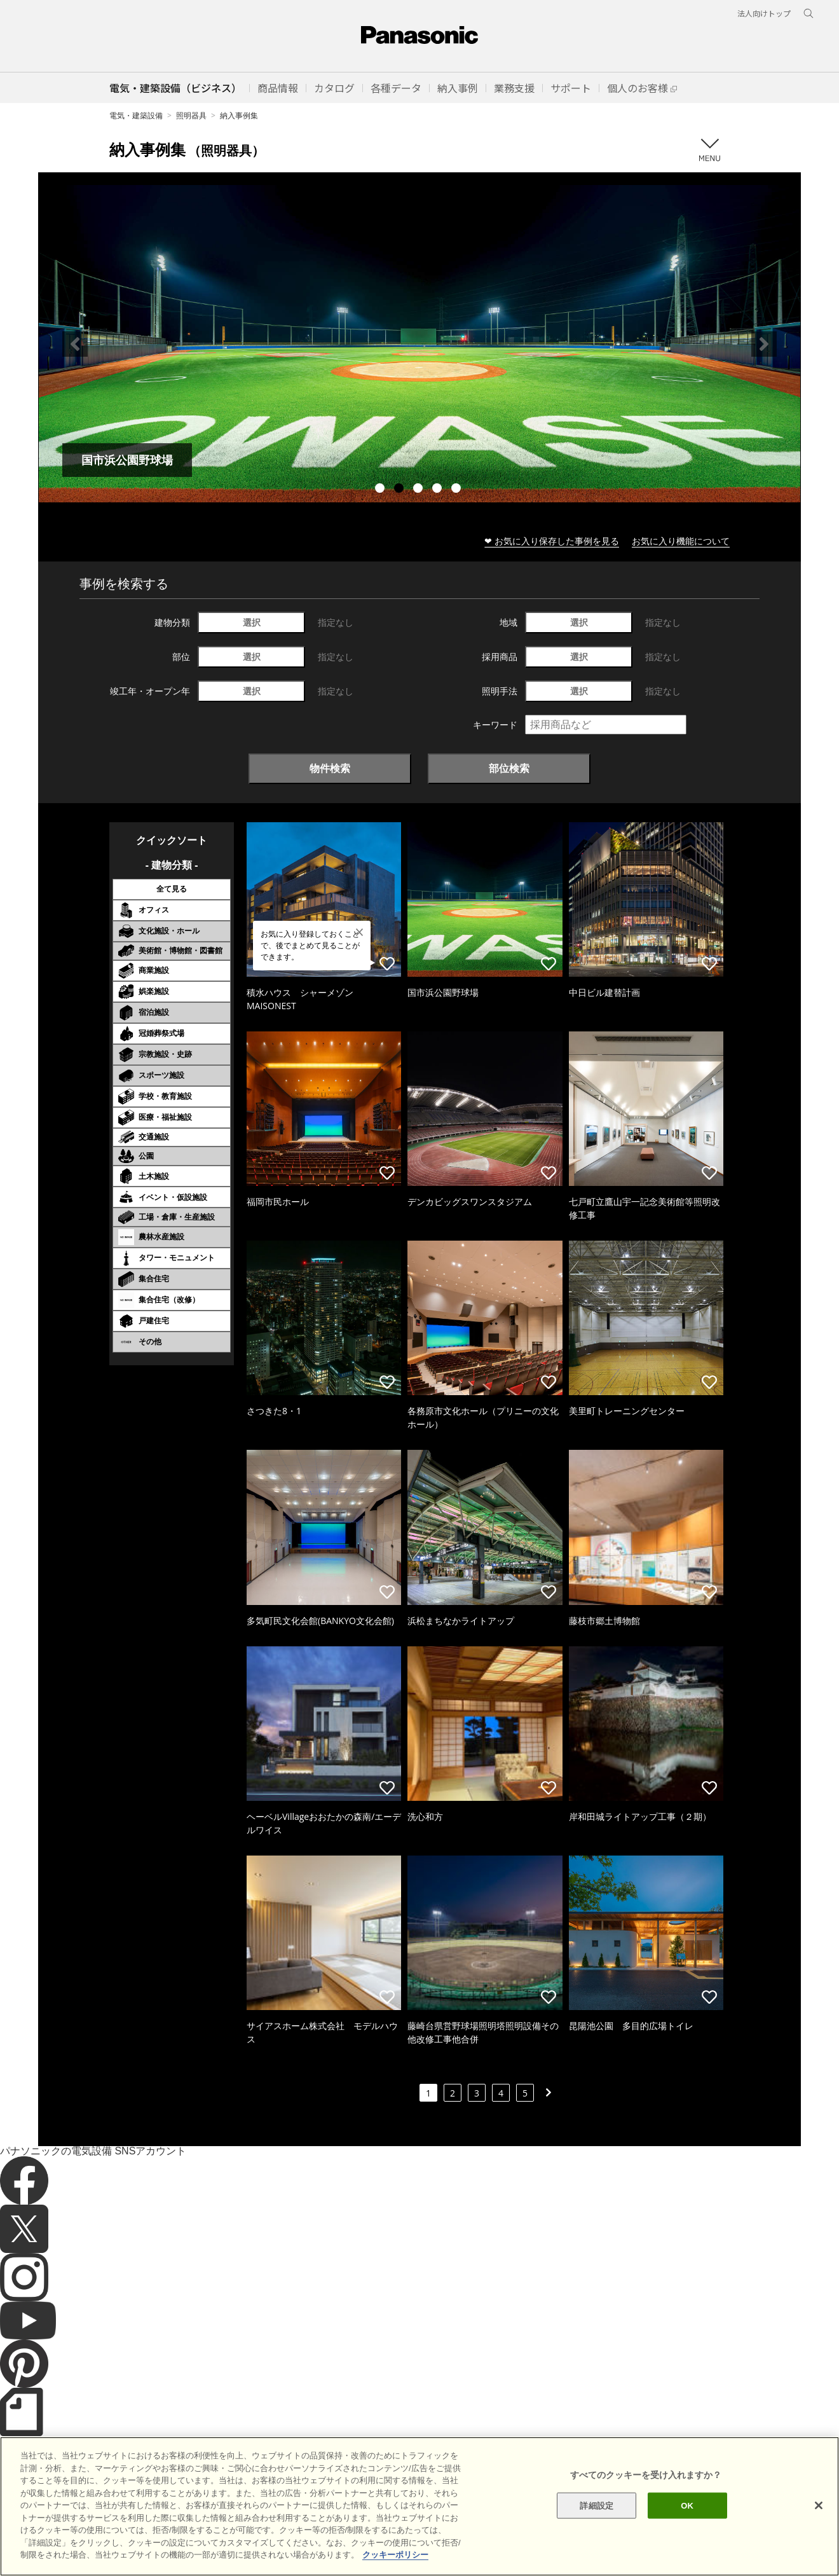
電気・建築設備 (136, 115)
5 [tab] (457, 489)
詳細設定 (596, 2505)
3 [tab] (419, 489)
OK (687, 2505)
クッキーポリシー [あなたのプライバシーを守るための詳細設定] (395, 2554)
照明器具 (191, 115)
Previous (75, 344)
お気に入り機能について (681, 541)
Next (764, 344)
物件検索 (330, 768)
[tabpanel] (419, 343)
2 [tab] (400, 489)
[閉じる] (819, 2505)
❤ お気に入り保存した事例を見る (551, 541)
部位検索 (509, 768)
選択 (252, 622)
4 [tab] (438, 489)
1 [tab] (381, 489)
